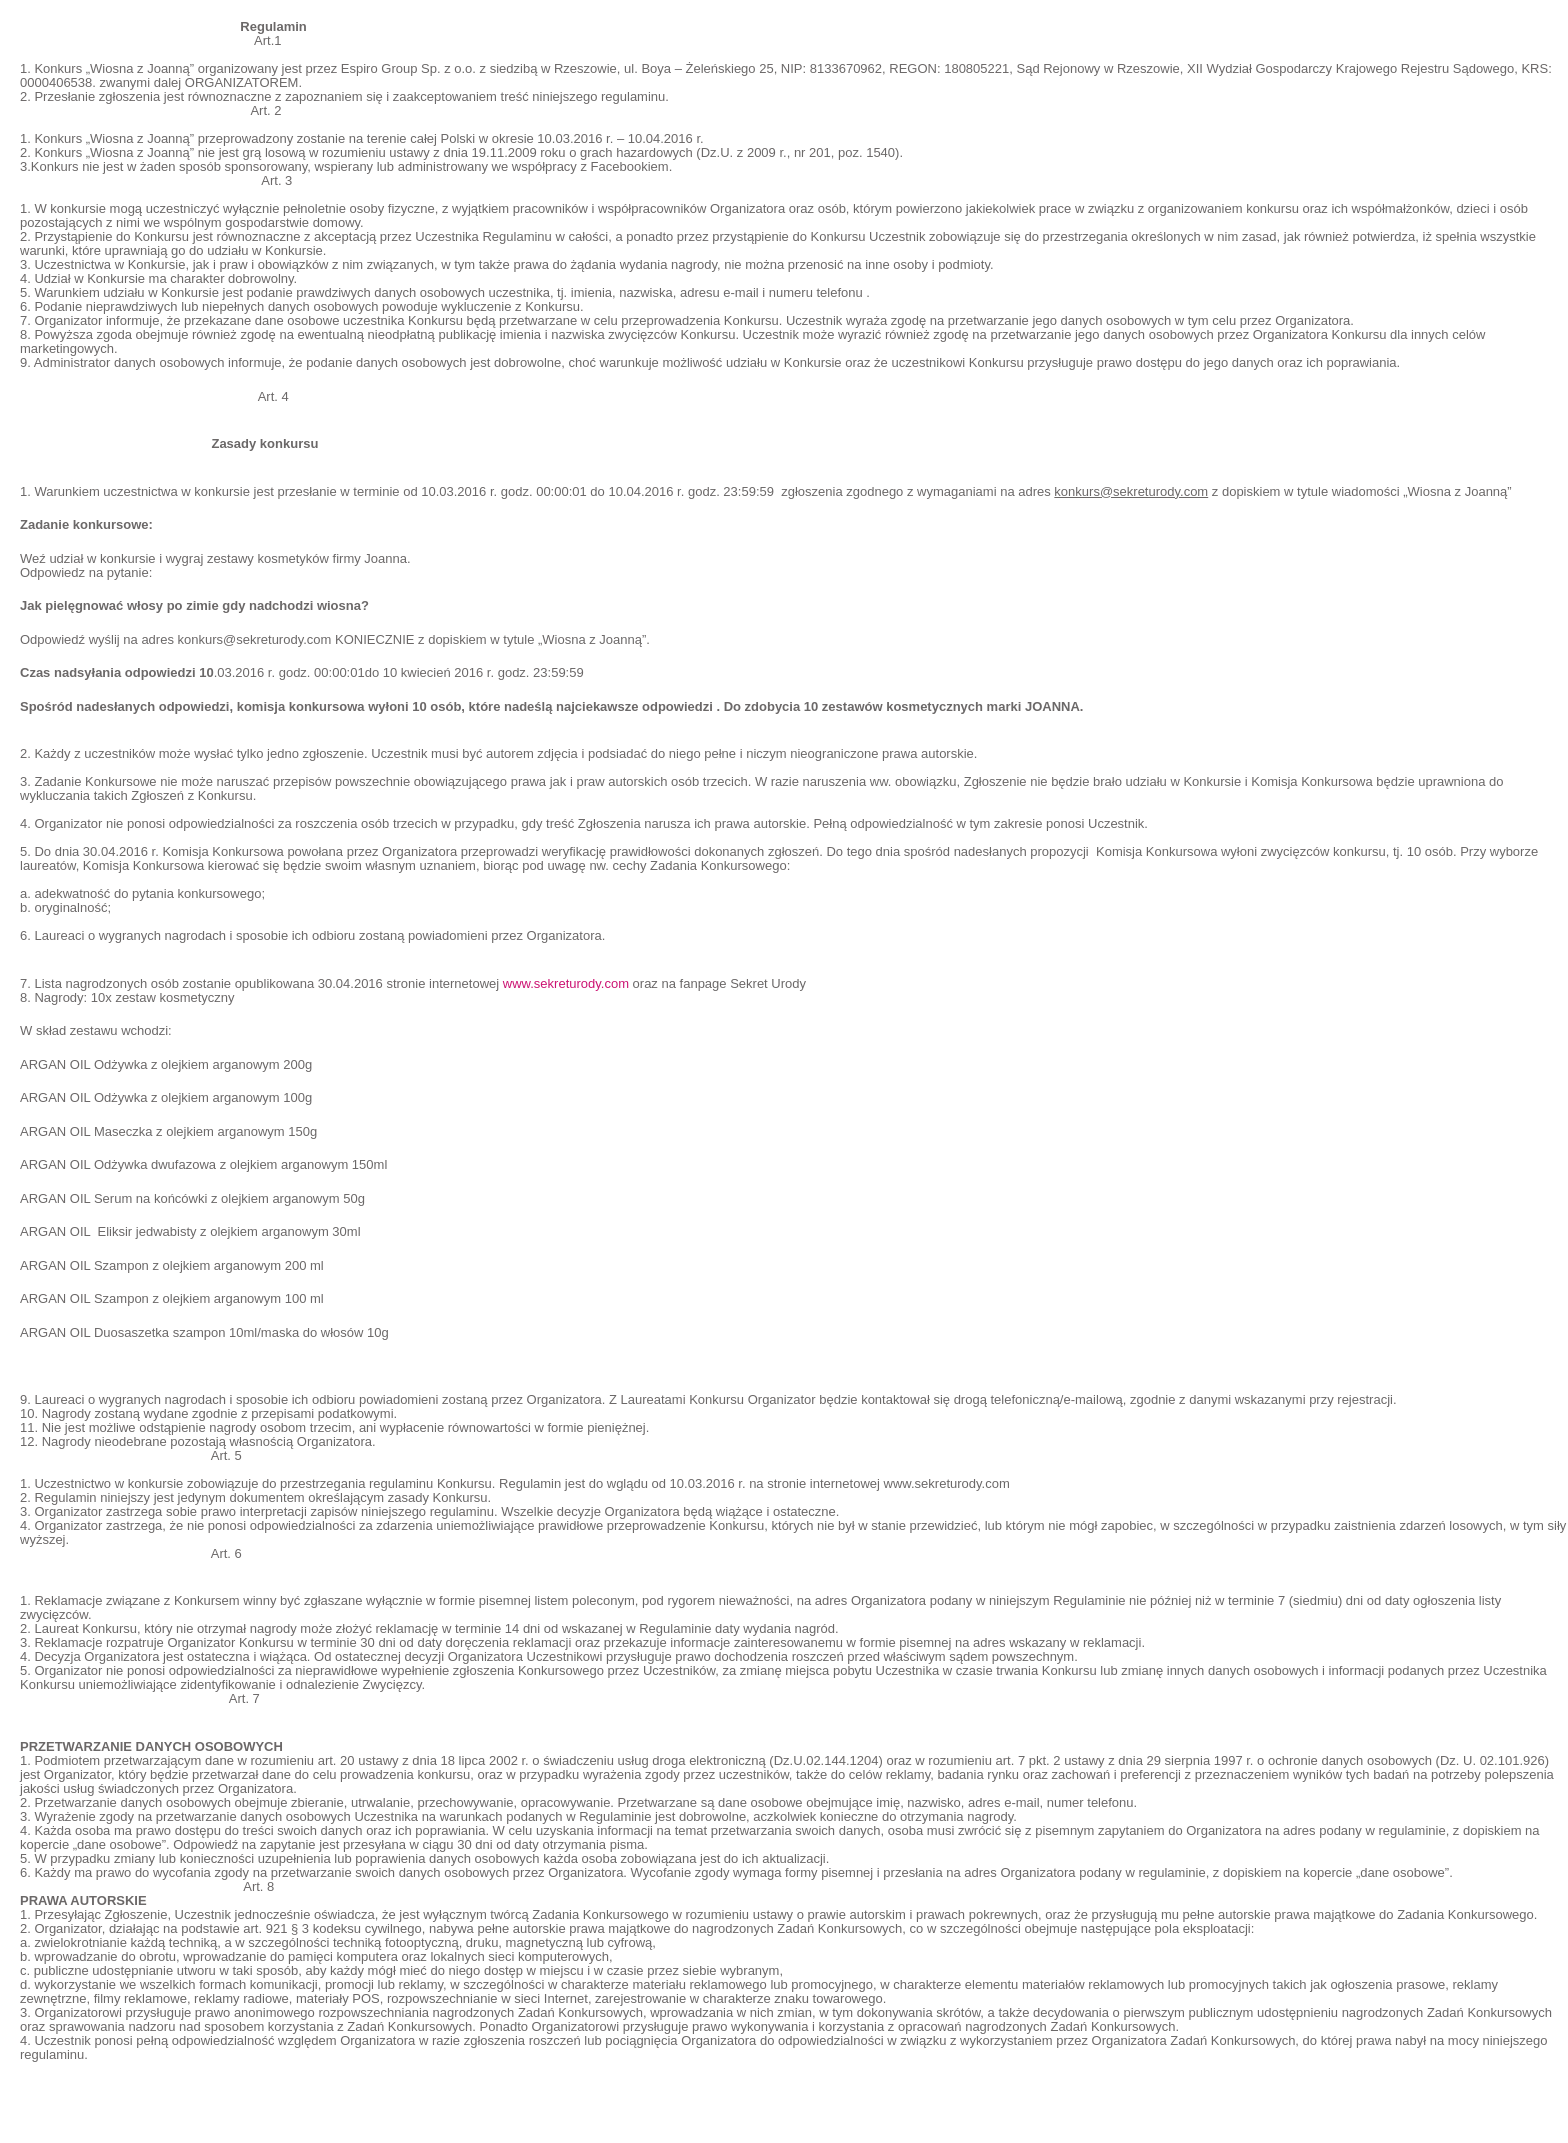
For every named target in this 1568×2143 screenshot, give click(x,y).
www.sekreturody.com (566, 983)
